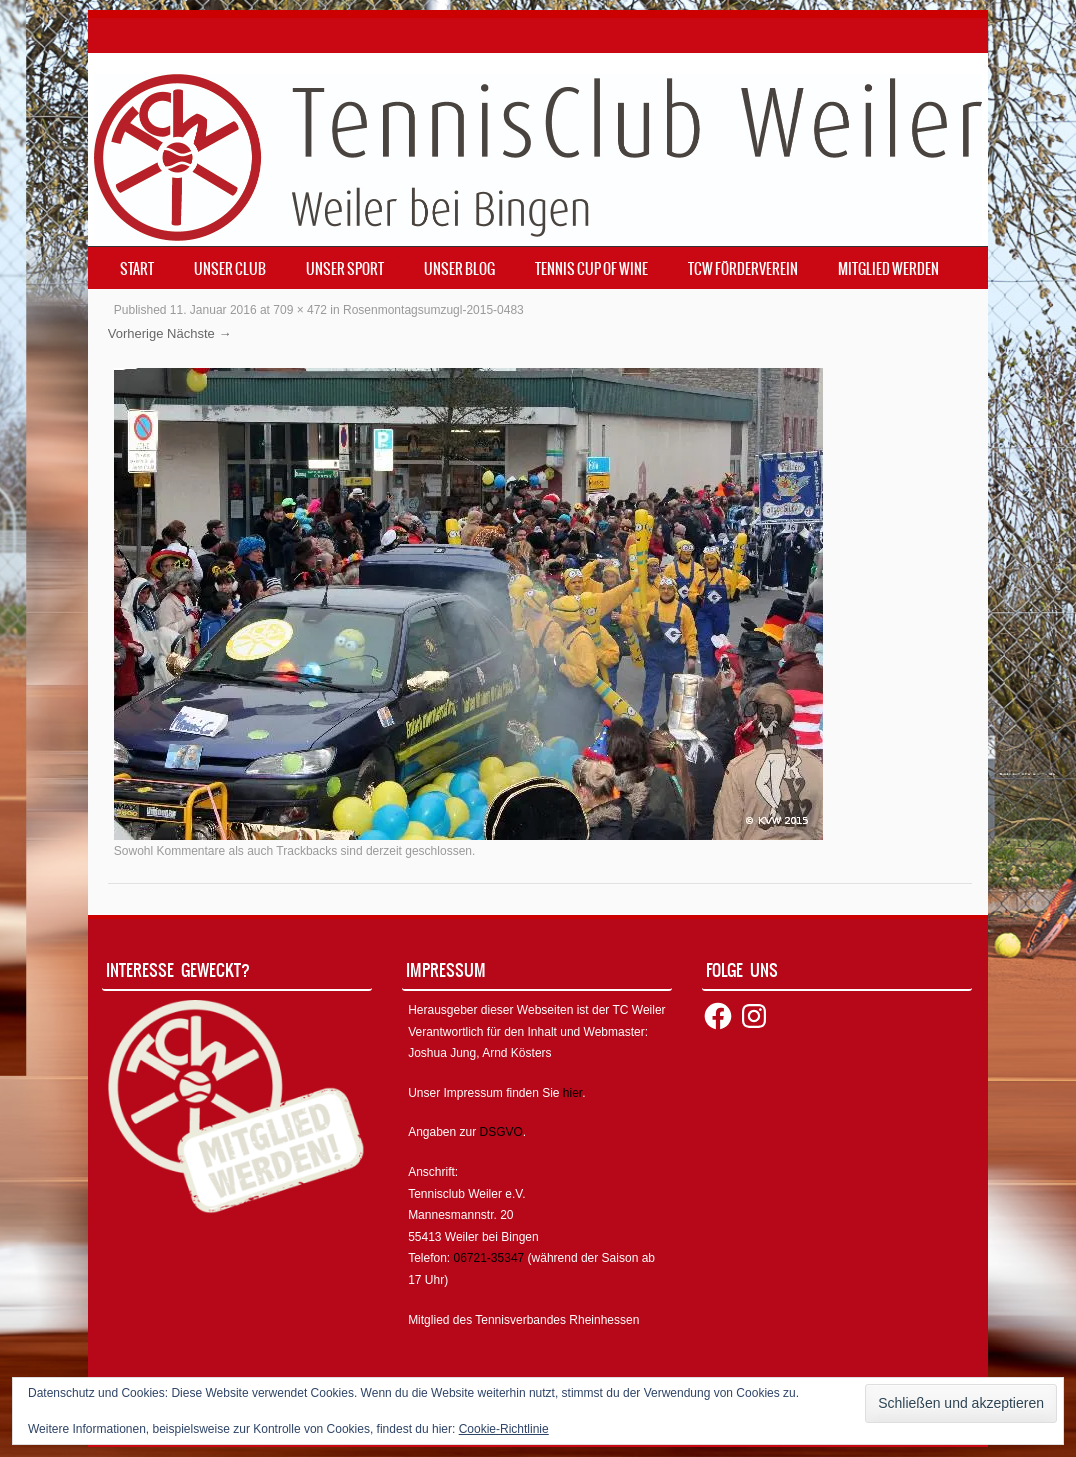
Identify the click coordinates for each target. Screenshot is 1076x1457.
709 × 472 (300, 310)
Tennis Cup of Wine (591, 269)
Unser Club (230, 269)
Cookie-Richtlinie (504, 1429)
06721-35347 (489, 1258)
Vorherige (136, 333)
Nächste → (199, 333)
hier (572, 1093)
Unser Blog (459, 269)
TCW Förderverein (743, 269)
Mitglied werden (888, 269)
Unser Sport (345, 269)
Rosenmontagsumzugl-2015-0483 (433, 310)
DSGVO (501, 1132)
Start (137, 269)
